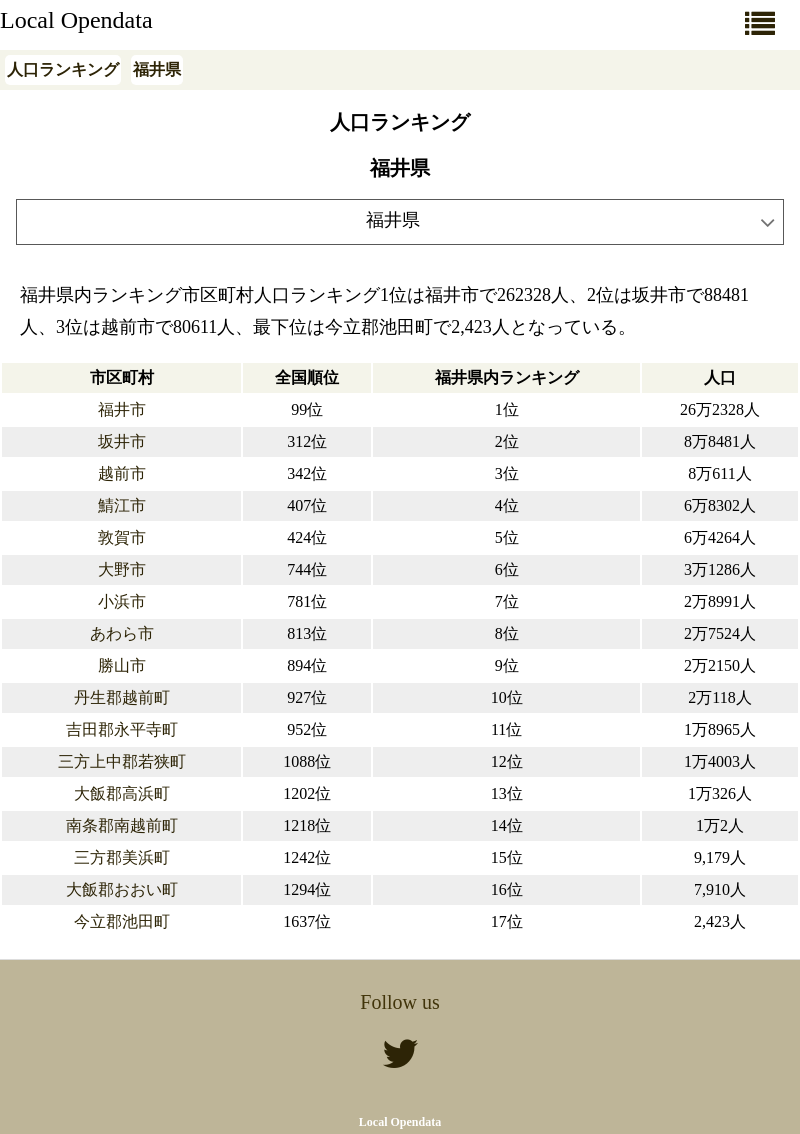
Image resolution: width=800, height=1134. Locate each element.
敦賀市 (122, 537)
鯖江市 (122, 505)
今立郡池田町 (122, 921)
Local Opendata (76, 20)
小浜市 (122, 601)
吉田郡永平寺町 (122, 729)
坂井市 (122, 441)
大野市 (122, 569)
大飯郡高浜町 (122, 793)
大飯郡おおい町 (122, 889)
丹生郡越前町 (122, 697)
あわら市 (122, 633)
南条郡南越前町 (122, 825)
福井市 (122, 409)
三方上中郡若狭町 (122, 761)
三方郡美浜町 (122, 857)
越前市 (122, 473)
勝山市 (122, 665)
